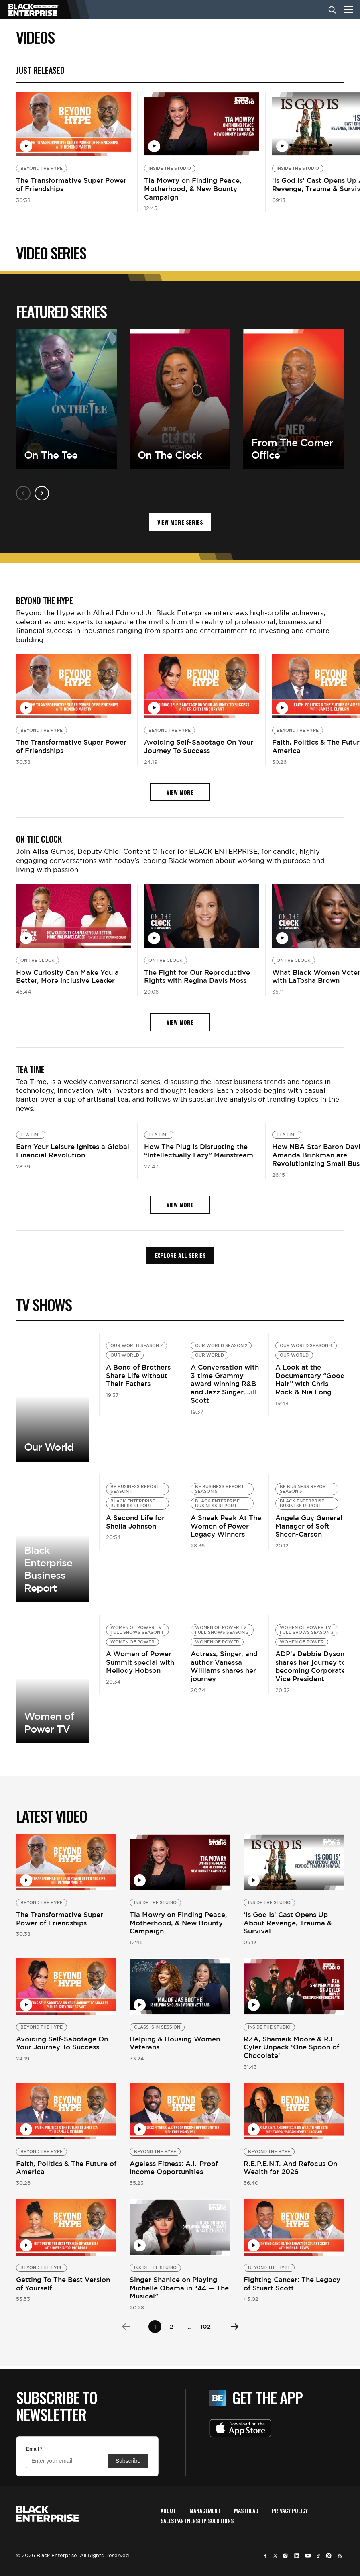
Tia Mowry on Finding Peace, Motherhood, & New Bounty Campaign (193, 189)
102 (205, 2326)
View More (52, 1397)
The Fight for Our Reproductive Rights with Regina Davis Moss (197, 976)
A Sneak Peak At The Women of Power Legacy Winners (226, 1526)
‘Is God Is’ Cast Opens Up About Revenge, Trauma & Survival (288, 1923)
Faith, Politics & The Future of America (66, 2167)
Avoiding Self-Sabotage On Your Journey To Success (198, 746)
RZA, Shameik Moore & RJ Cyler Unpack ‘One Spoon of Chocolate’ (291, 2047)
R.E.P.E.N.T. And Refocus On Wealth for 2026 (290, 2167)
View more (52, 1538)
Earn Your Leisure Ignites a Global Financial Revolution (72, 1150)
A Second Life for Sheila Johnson (135, 1522)
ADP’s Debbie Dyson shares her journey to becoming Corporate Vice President (310, 1666)
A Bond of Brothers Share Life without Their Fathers (138, 1375)
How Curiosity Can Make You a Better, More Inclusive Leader (67, 976)
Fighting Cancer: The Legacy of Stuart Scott (292, 2283)
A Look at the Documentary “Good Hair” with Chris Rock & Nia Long (310, 1379)
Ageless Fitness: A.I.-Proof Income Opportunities (174, 2167)
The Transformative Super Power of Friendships (71, 184)
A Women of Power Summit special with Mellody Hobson (140, 1662)
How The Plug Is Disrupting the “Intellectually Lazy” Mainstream (198, 1150)
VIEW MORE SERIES (180, 522)
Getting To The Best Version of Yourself (63, 2283)
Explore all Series (180, 1255)
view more (180, 792)
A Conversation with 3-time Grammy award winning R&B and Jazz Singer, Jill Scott (225, 1384)
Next (42, 493)
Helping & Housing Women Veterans (175, 2043)
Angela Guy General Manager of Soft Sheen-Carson (308, 1526)
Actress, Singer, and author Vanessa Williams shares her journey (224, 1666)
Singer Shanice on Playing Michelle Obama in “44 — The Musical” (179, 2288)
